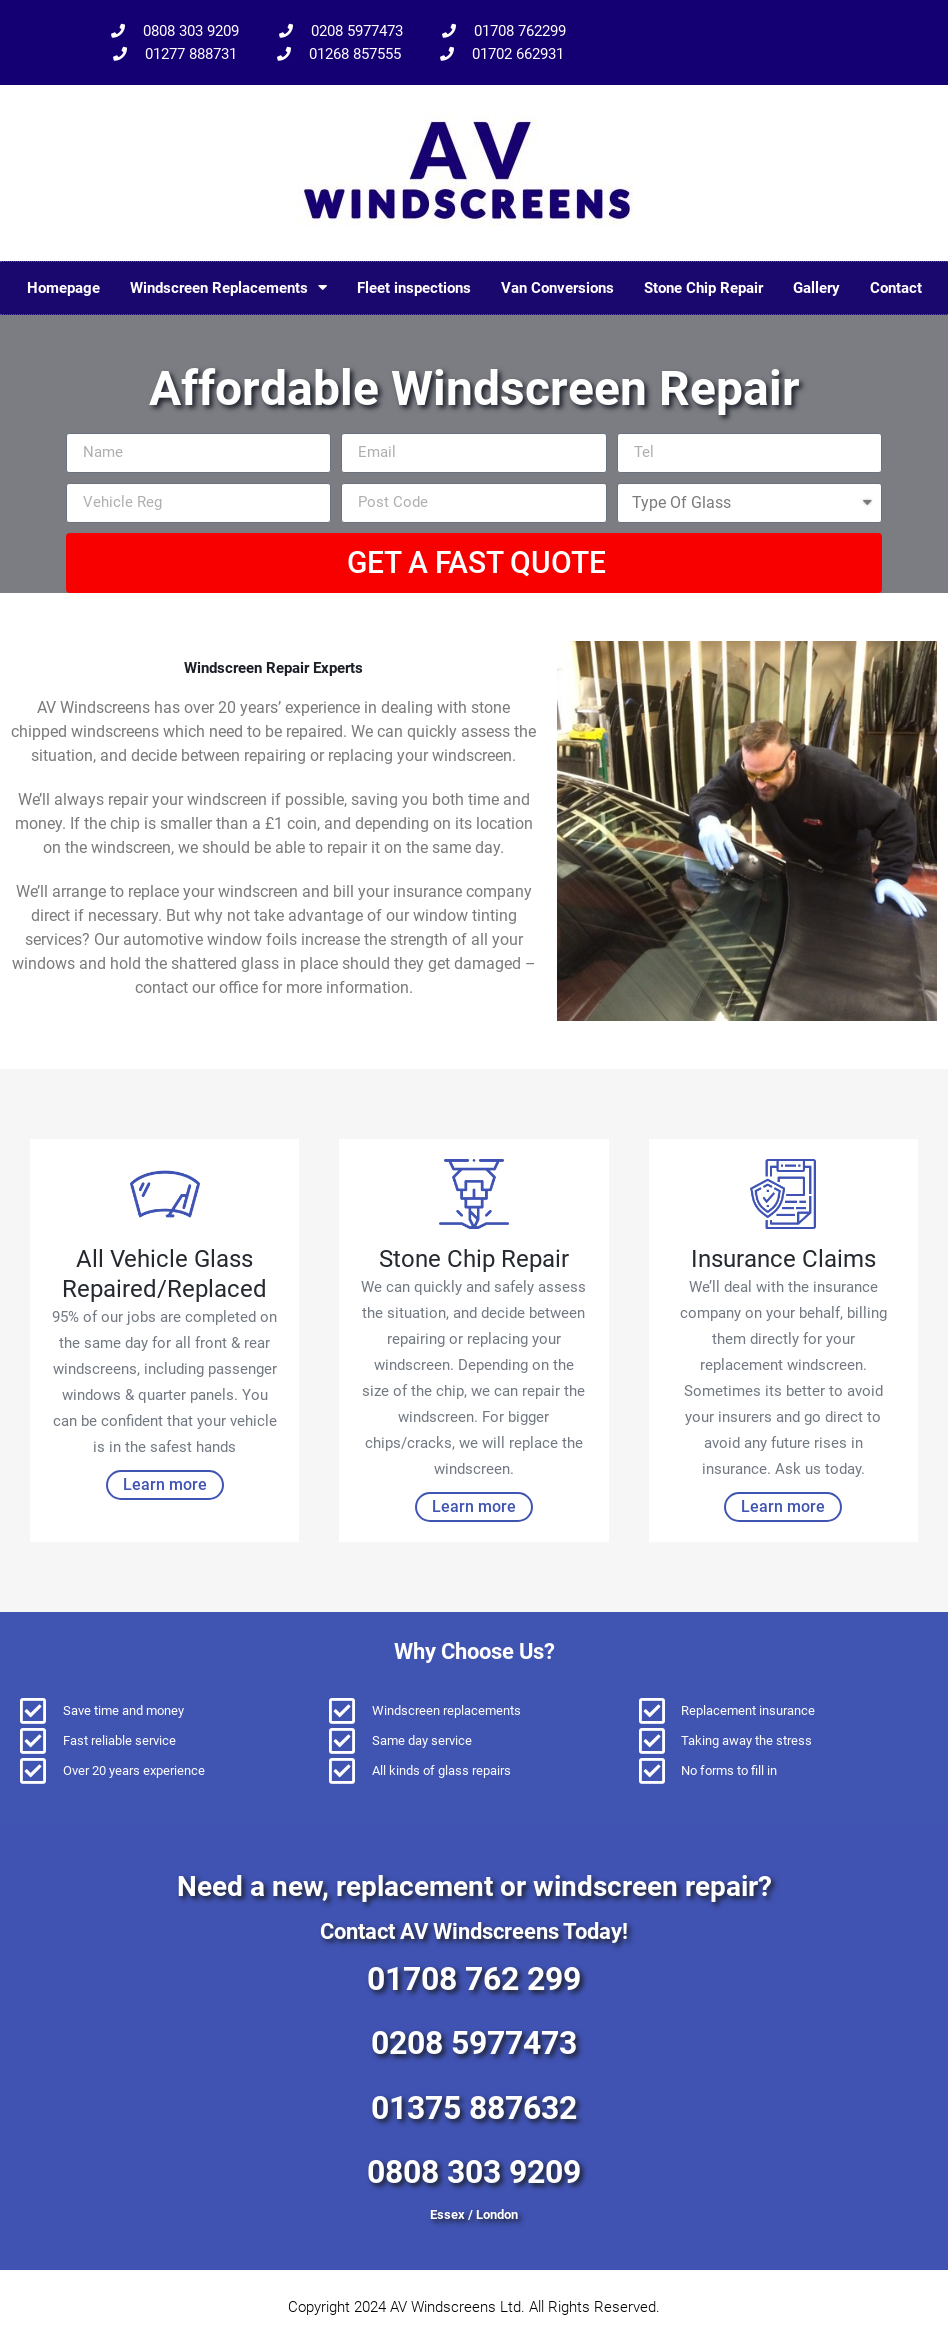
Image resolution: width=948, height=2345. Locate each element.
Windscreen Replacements (228, 287)
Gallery (816, 288)
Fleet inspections (414, 288)
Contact (896, 288)
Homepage (63, 288)
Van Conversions (557, 288)
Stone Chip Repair (703, 288)
